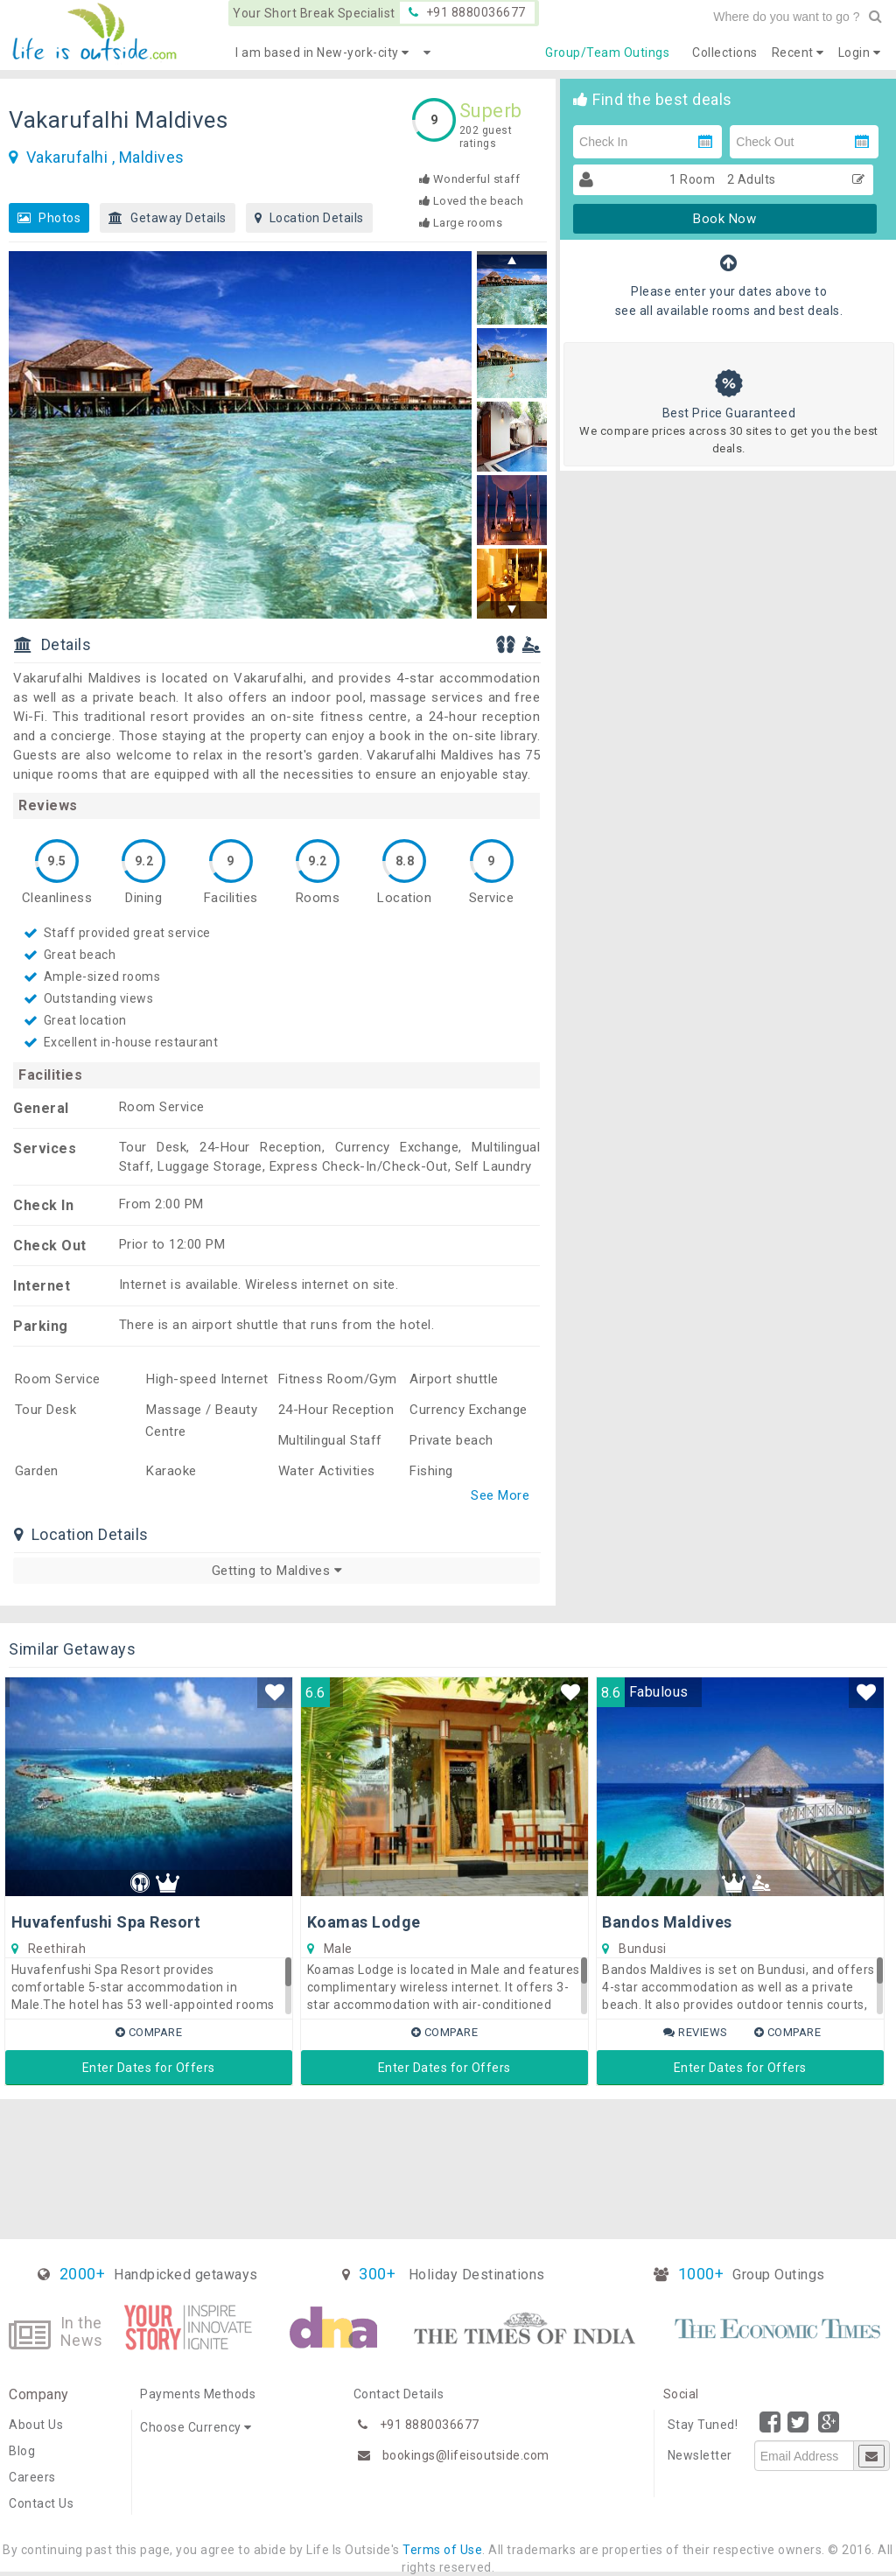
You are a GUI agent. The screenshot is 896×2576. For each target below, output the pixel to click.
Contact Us (41, 2503)
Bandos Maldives (667, 1922)
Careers (32, 2477)
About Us (36, 2425)
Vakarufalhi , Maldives (105, 157)
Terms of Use (442, 2550)
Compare (149, 2032)
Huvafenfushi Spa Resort (106, 1922)
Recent (798, 53)
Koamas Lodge (364, 1922)
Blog (22, 2451)
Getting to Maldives (277, 1570)
